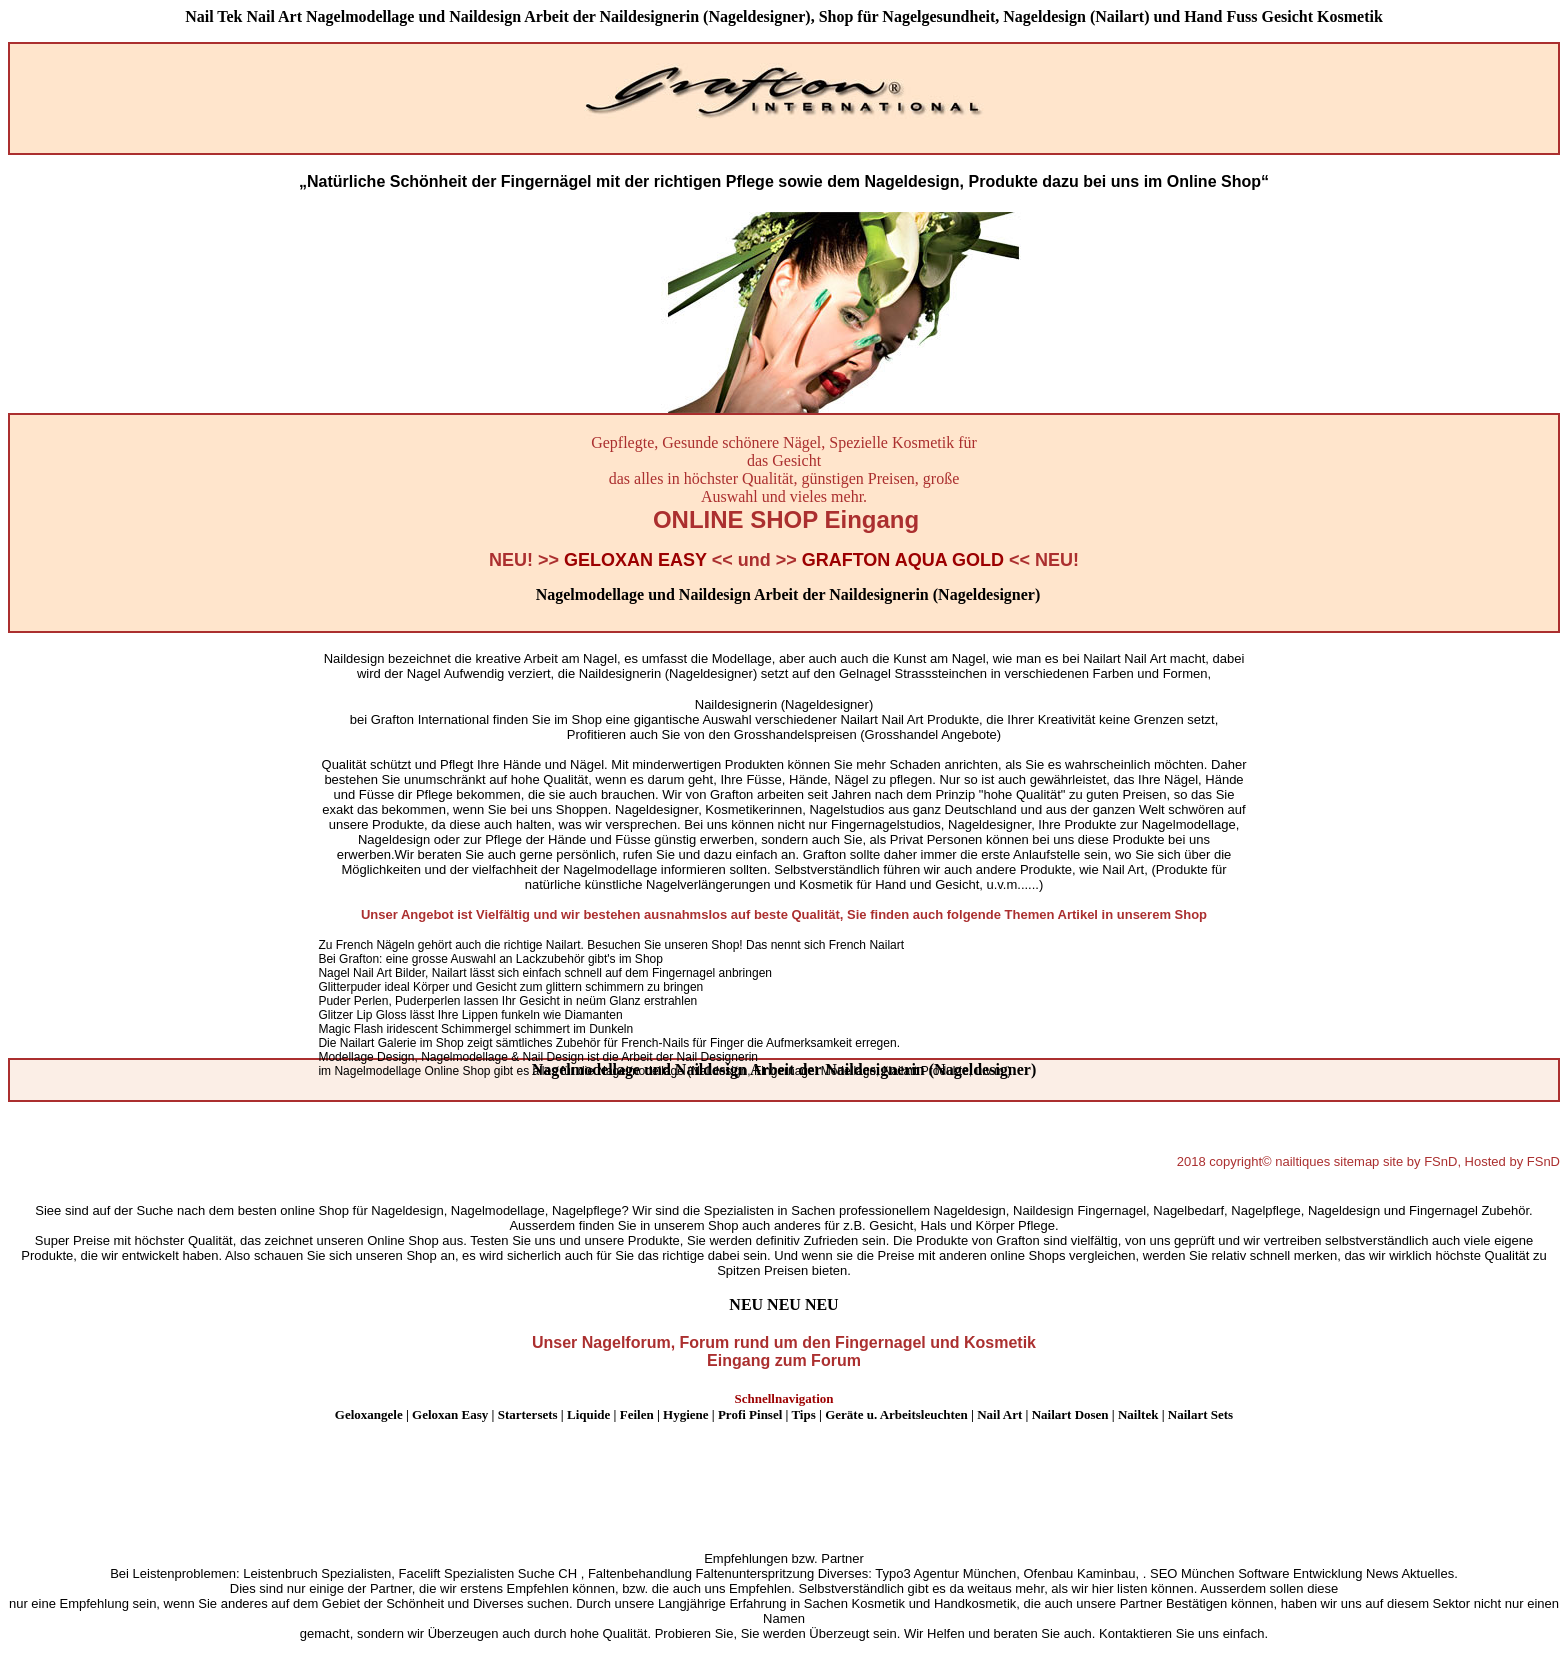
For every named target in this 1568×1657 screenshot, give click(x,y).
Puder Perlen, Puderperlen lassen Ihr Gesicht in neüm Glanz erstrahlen (507, 1001)
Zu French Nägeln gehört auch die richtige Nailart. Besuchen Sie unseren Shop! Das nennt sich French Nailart (611, 945)
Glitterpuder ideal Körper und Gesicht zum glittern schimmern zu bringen (510, 987)
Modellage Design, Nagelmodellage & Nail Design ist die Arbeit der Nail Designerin (538, 1057)
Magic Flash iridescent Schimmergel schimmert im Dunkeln (475, 1029)
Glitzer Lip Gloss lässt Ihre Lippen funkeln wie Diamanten (470, 1015)
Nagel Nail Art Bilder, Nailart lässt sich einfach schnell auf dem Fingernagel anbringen (545, 973)
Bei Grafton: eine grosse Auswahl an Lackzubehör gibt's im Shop (490, 959)
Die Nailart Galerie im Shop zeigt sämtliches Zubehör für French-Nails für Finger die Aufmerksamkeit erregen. (609, 1043)
